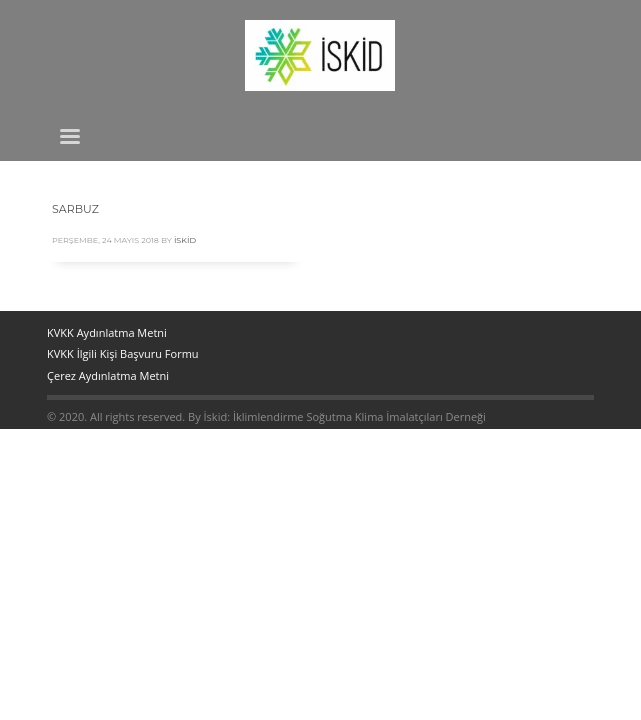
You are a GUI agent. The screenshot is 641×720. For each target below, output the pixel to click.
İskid (185, 240)
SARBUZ (75, 209)
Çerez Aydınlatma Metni (108, 375)
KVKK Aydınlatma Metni (107, 332)
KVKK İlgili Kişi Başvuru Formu (123, 353)
